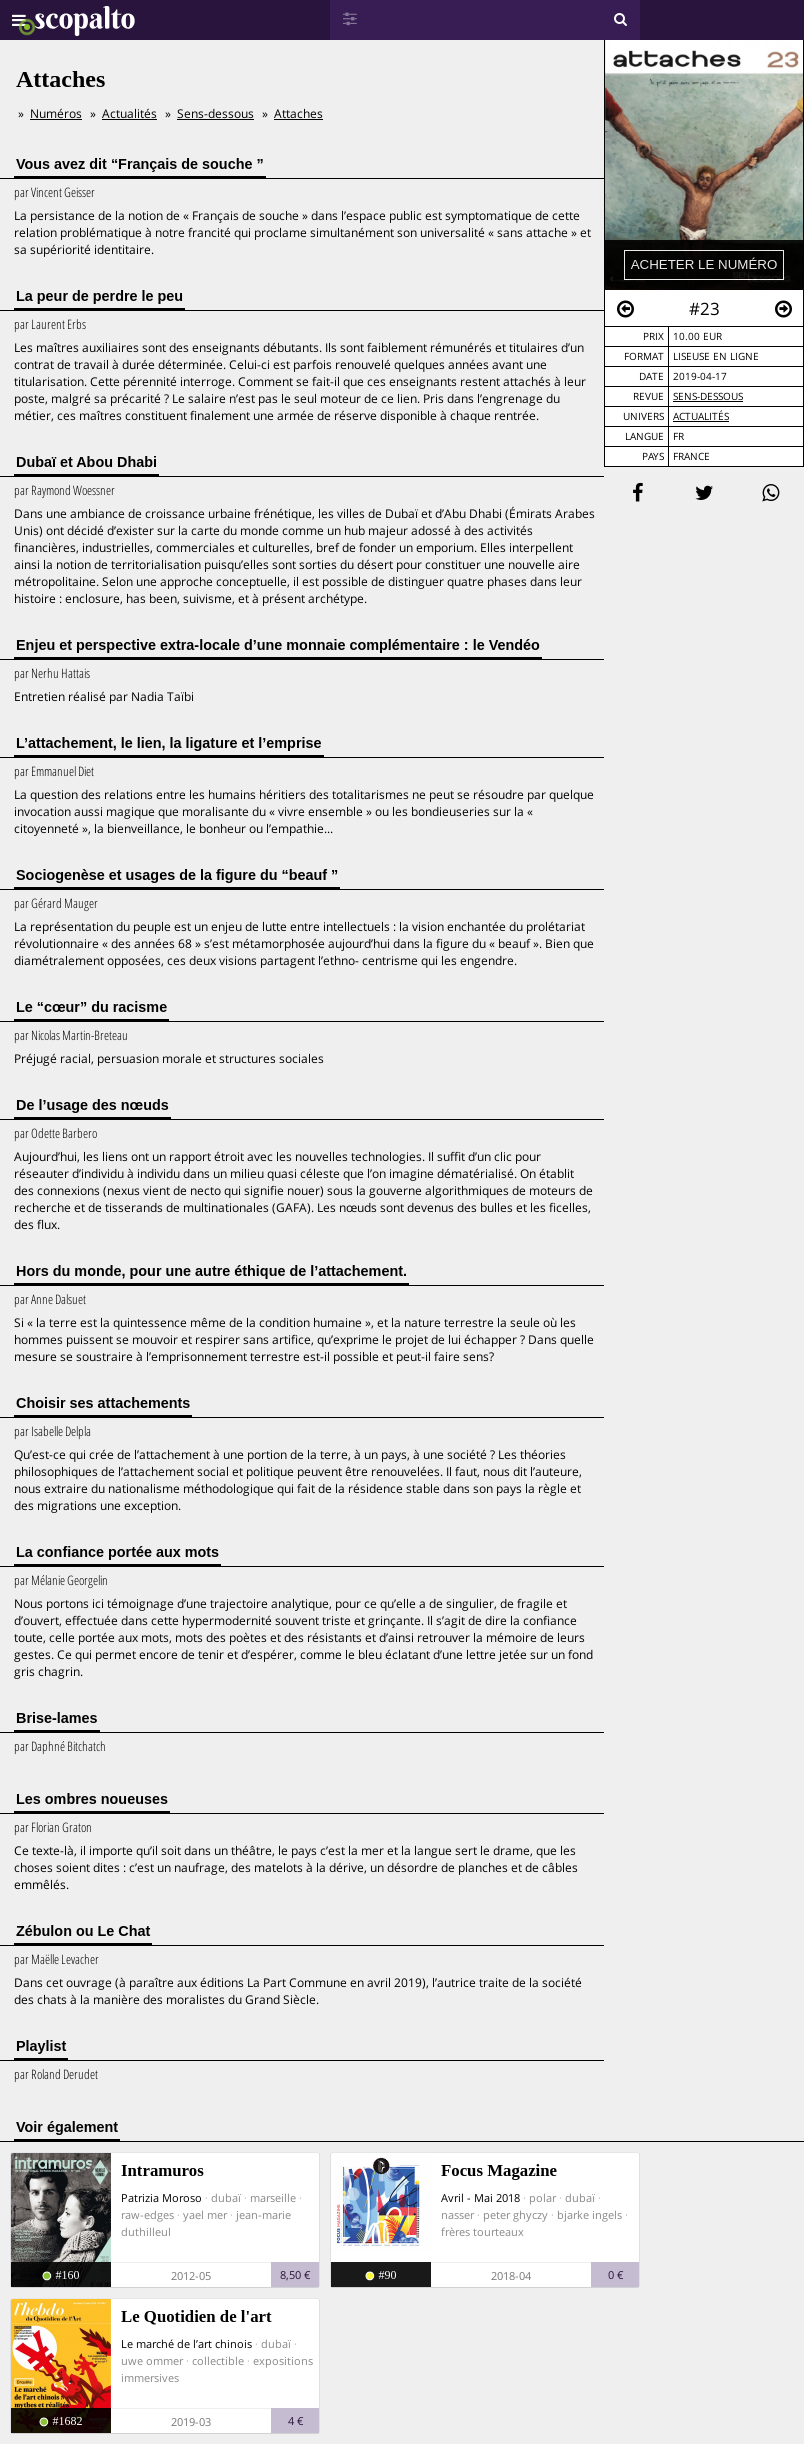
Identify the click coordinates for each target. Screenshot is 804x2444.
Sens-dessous (708, 396)
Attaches (298, 113)
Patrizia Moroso (161, 2197)
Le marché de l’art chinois (186, 2343)
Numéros (56, 113)
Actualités (701, 416)
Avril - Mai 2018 (480, 2197)
